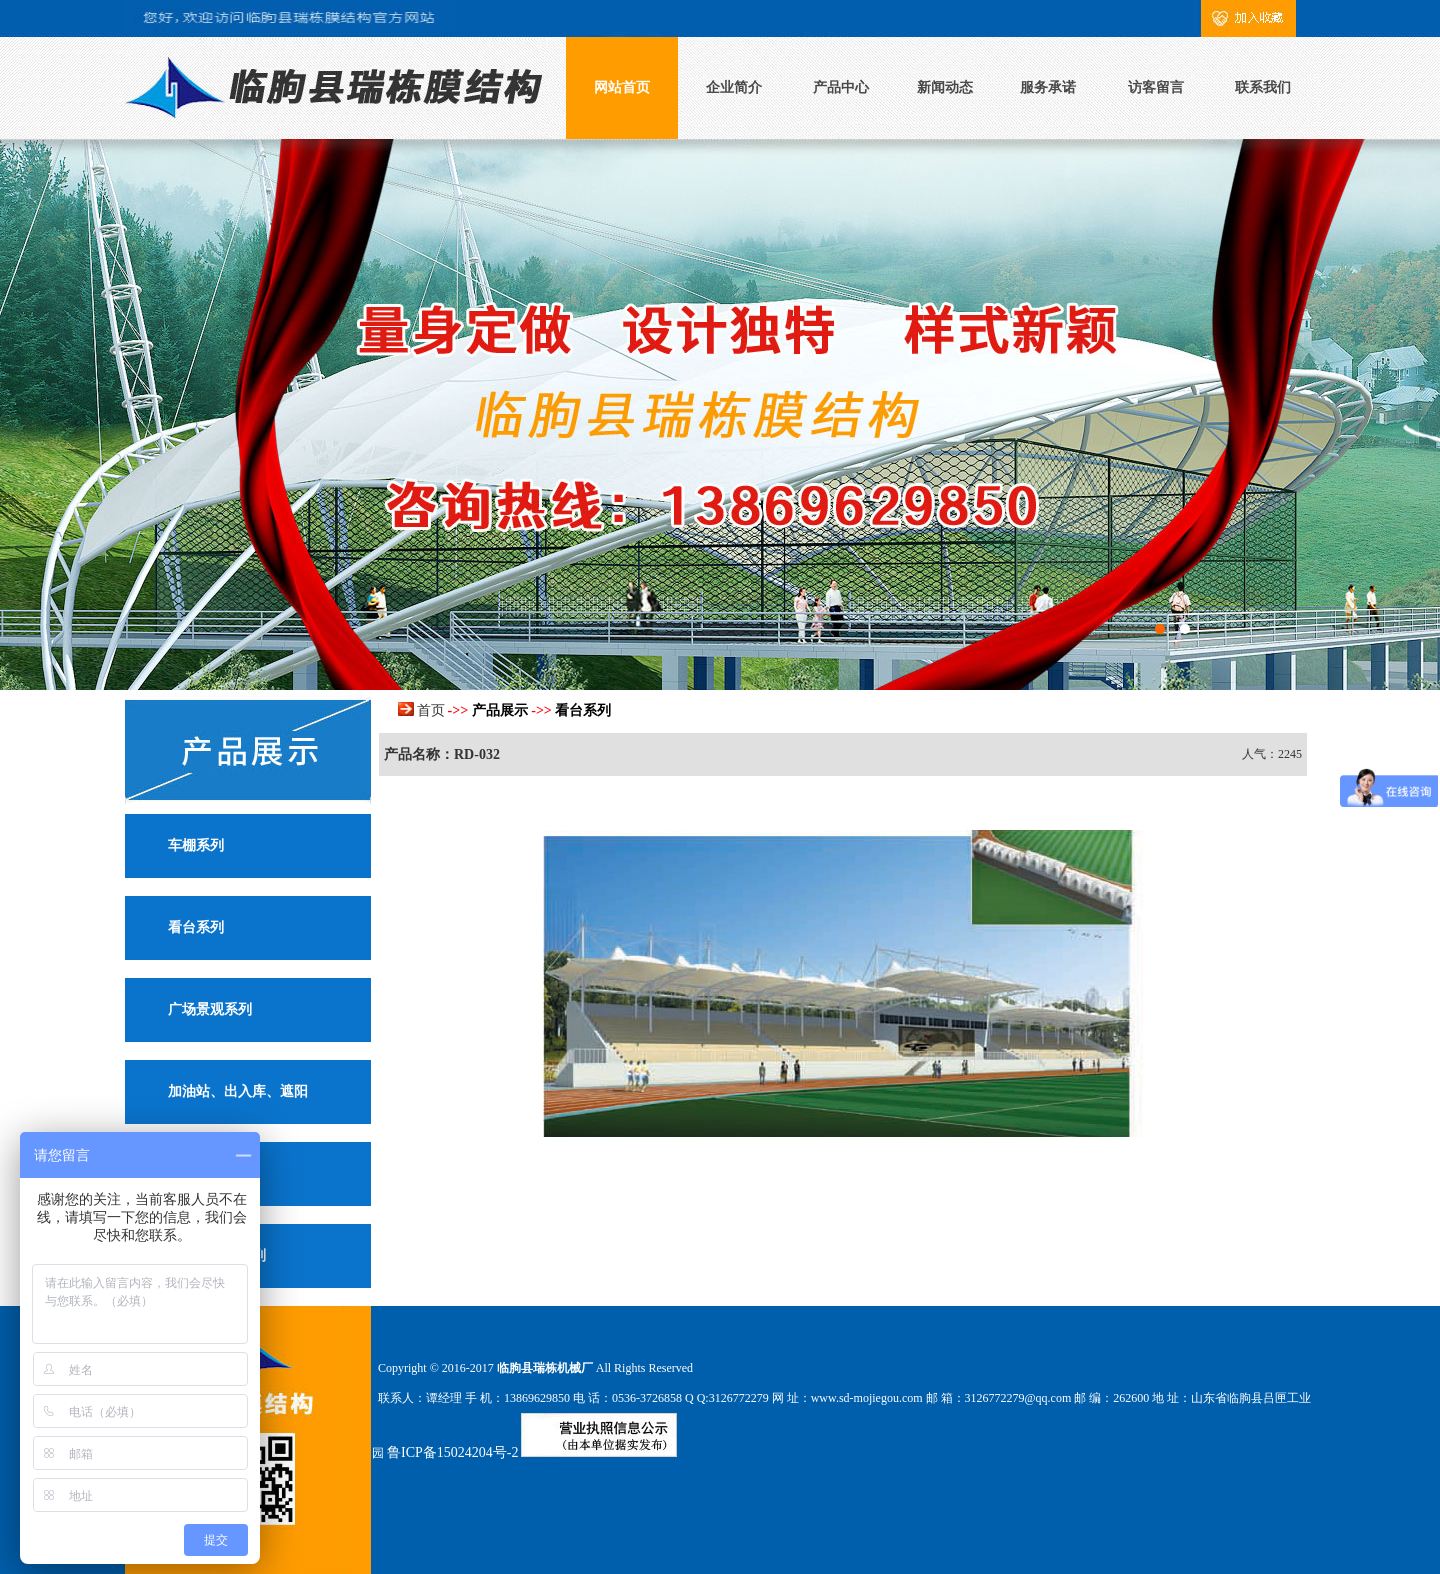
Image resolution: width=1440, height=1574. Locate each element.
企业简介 (734, 87)
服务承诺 (1048, 87)
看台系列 (196, 927)
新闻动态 (945, 87)
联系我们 (1263, 87)
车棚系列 (196, 845)
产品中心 (841, 87)
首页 (431, 710)
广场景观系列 (210, 1009)
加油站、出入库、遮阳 (238, 1091)
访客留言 (1156, 87)
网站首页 (622, 87)
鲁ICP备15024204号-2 (452, 1452)
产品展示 (500, 710)
